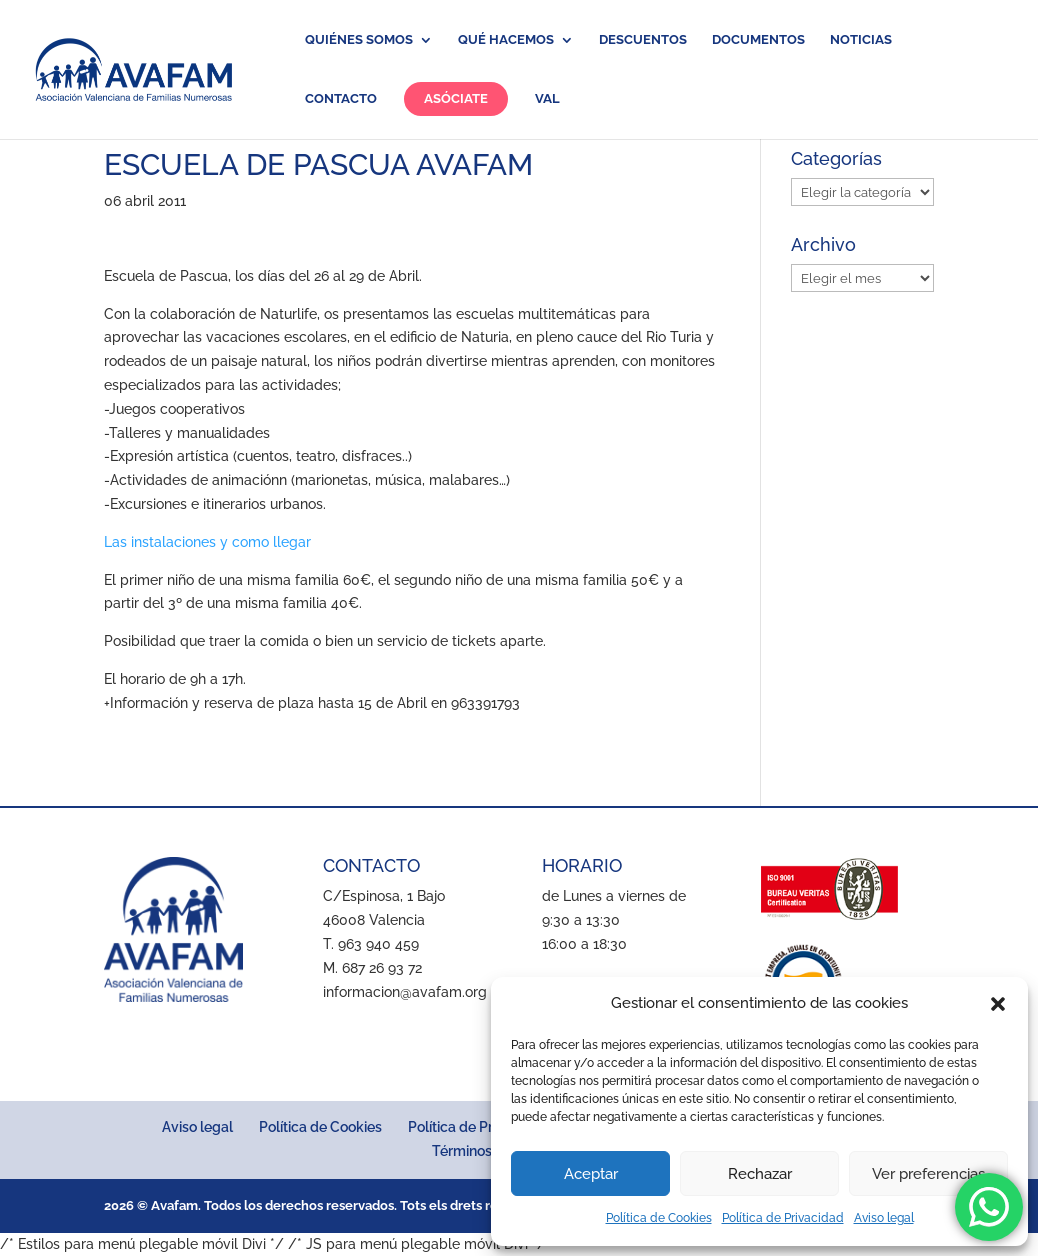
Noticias (861, 40)
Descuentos (643, 40)
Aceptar (591, 1174)
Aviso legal (884, 1218)
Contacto (341, 99)
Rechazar (760, 1174)
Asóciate (456, 98)
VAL (547, 99)
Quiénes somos (359, 40)
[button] (998, 1004)
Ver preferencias (928, 1174)
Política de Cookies (659, 1218)
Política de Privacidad (783, 1218)
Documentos (758, 40)
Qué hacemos (506, 40)
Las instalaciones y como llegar (207, 542)
